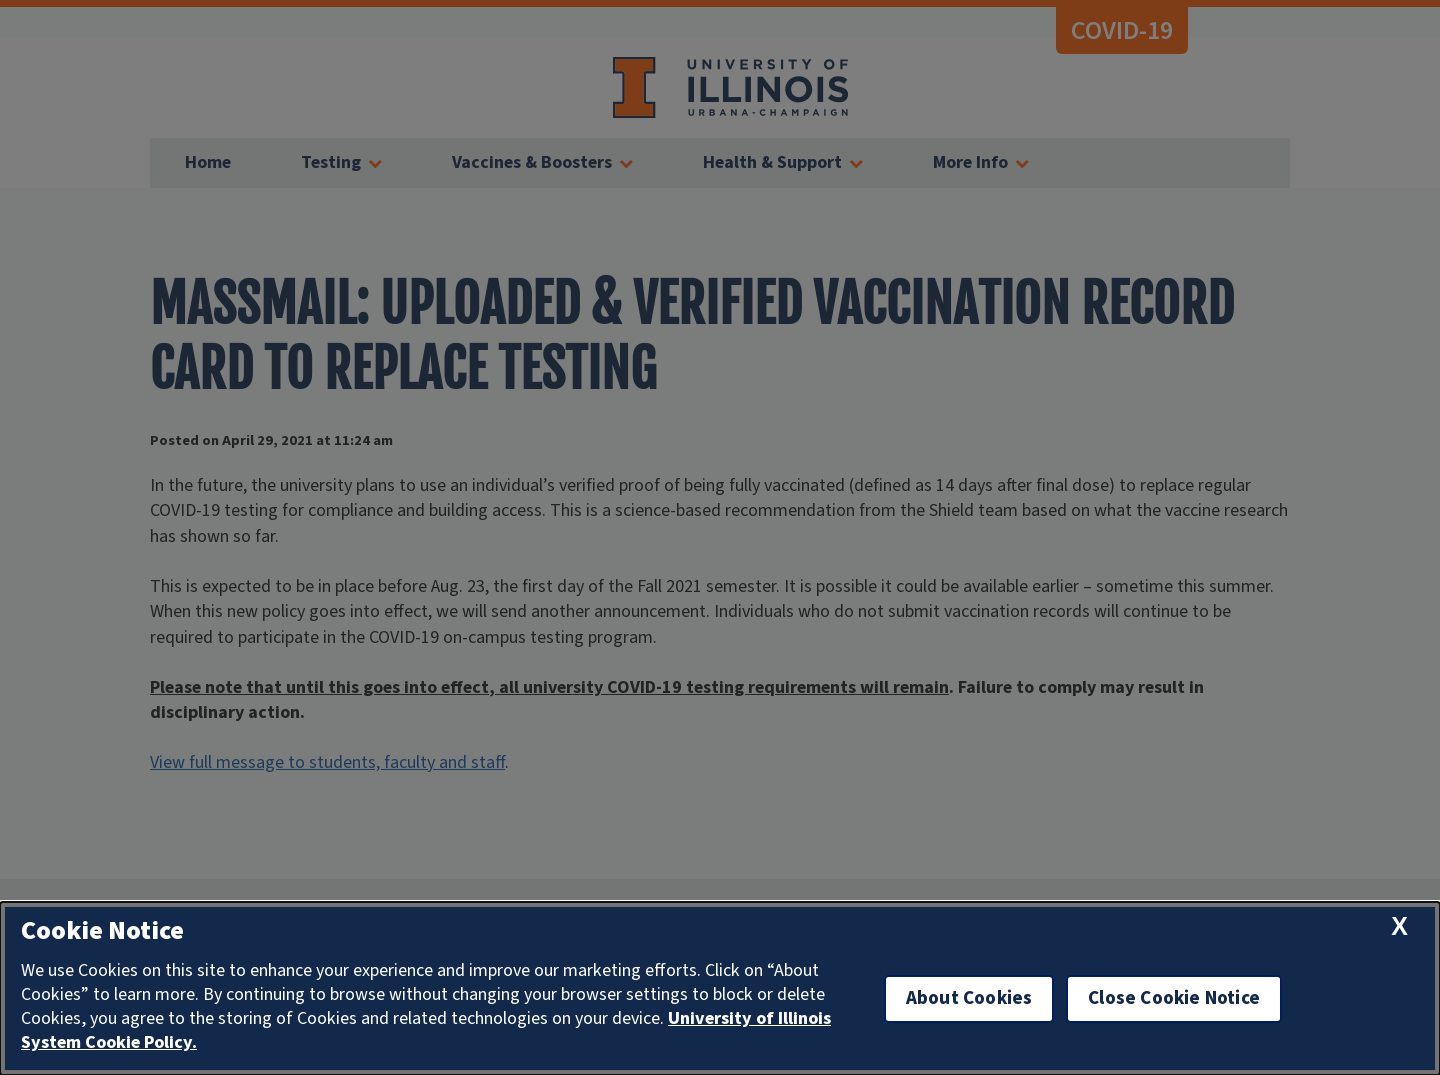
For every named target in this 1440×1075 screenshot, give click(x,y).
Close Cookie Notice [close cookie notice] (1174, 998)
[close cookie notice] (1399, 926)
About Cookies (969, 998)
